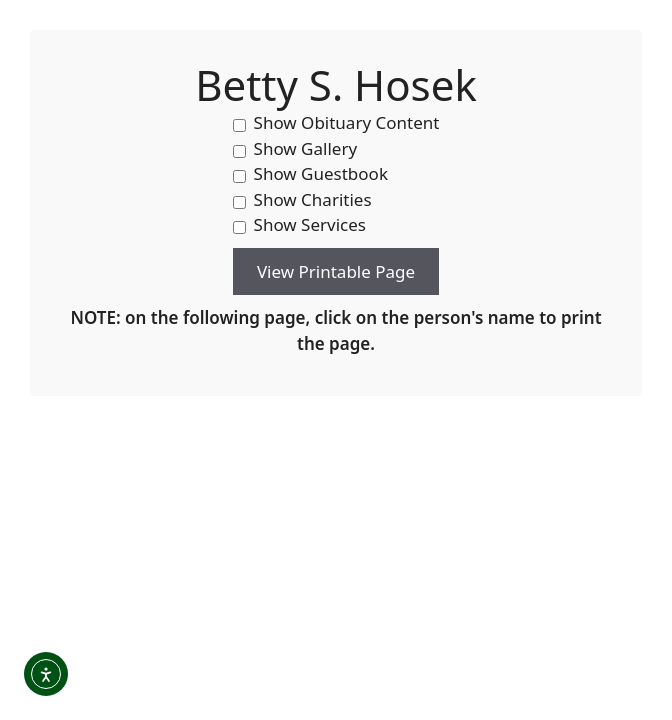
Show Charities (302, 199)
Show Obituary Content (336, 122)
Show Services (299, 224)
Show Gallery (295, 148)
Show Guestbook (310, 173)
